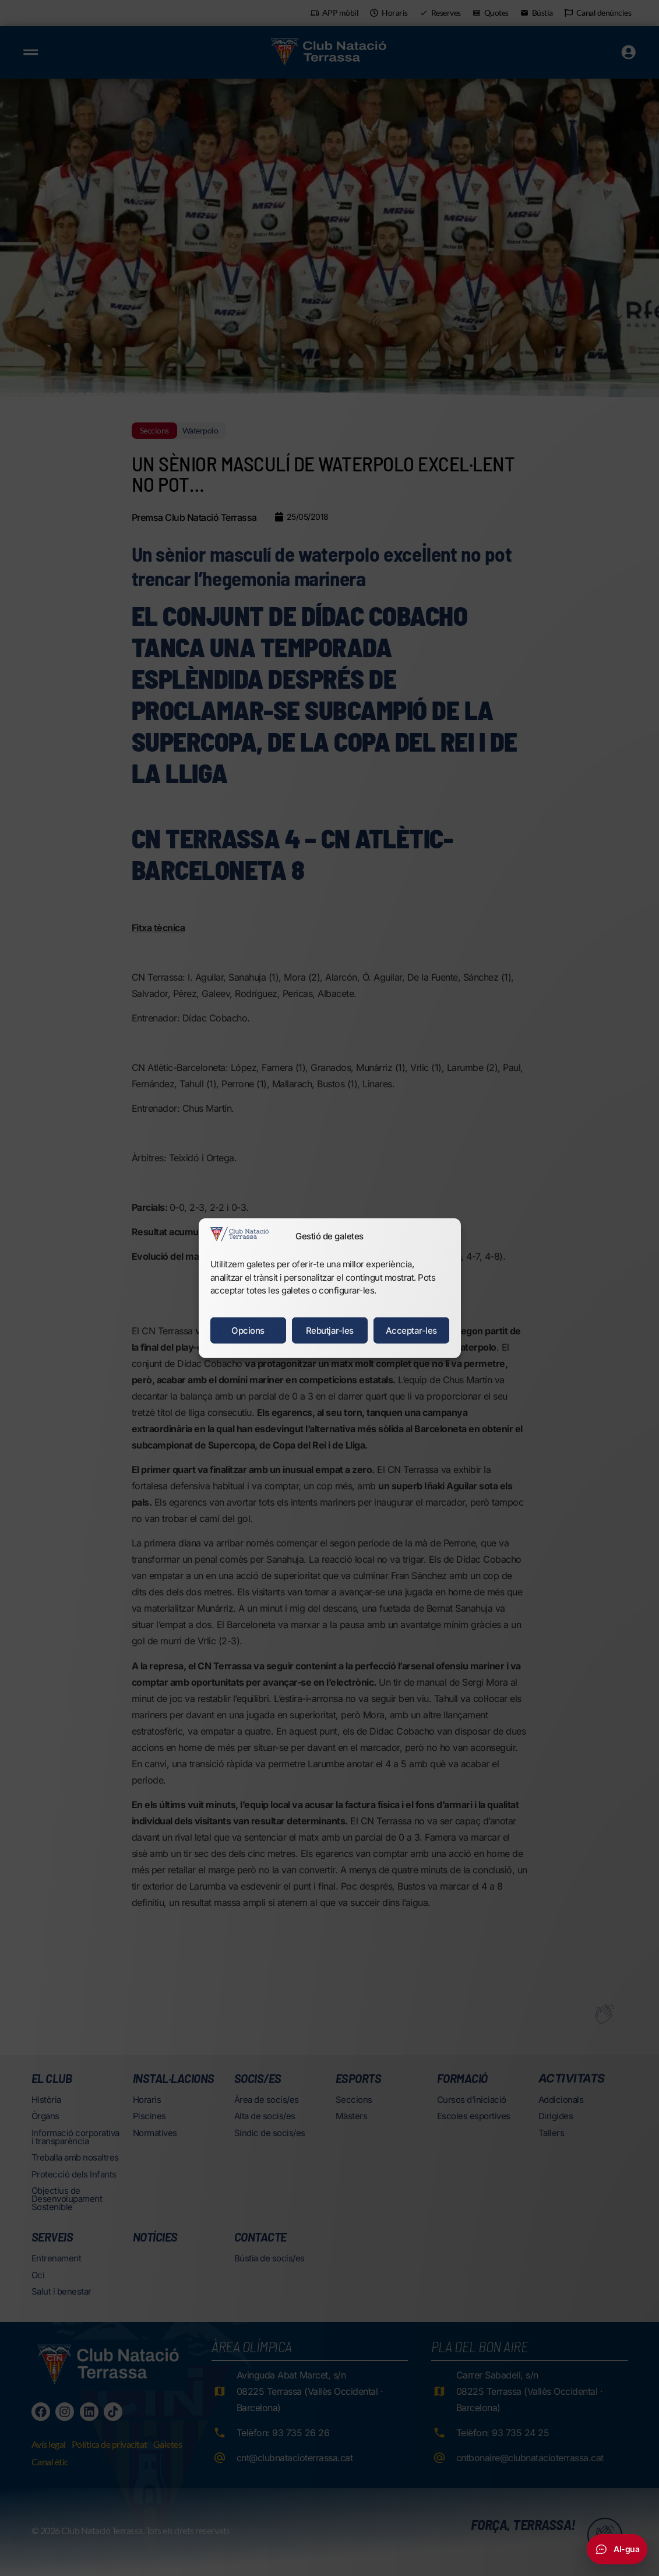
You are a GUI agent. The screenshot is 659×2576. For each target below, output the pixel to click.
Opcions (248, 1329)
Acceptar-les (411, 1329)
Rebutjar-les (330, 1329)
